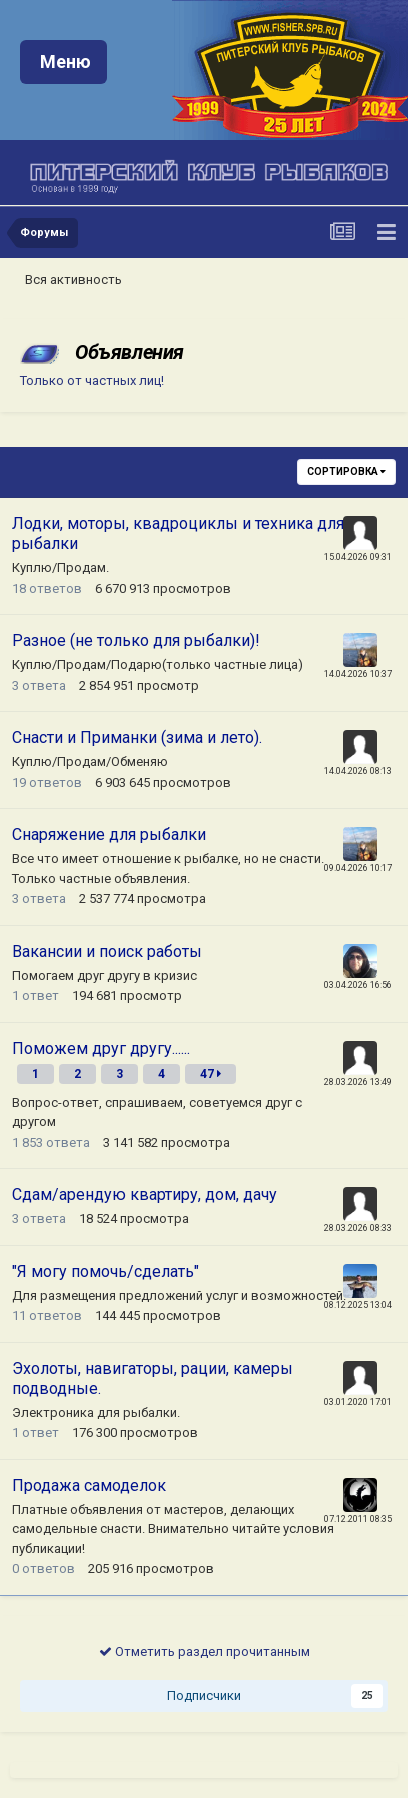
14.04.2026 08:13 (358, 771)
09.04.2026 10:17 (358, 868)
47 (210, 1074)
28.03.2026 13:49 (358, 1082)
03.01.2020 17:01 (358, 1402)
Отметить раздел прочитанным (204, 1651)
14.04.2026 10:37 (358, 674)
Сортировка (346, 471)
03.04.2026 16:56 (358, 985)
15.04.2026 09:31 (358, 557)
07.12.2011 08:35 (358, 1519)
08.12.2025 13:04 (358, 1305)
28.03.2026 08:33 (358, 1228)
